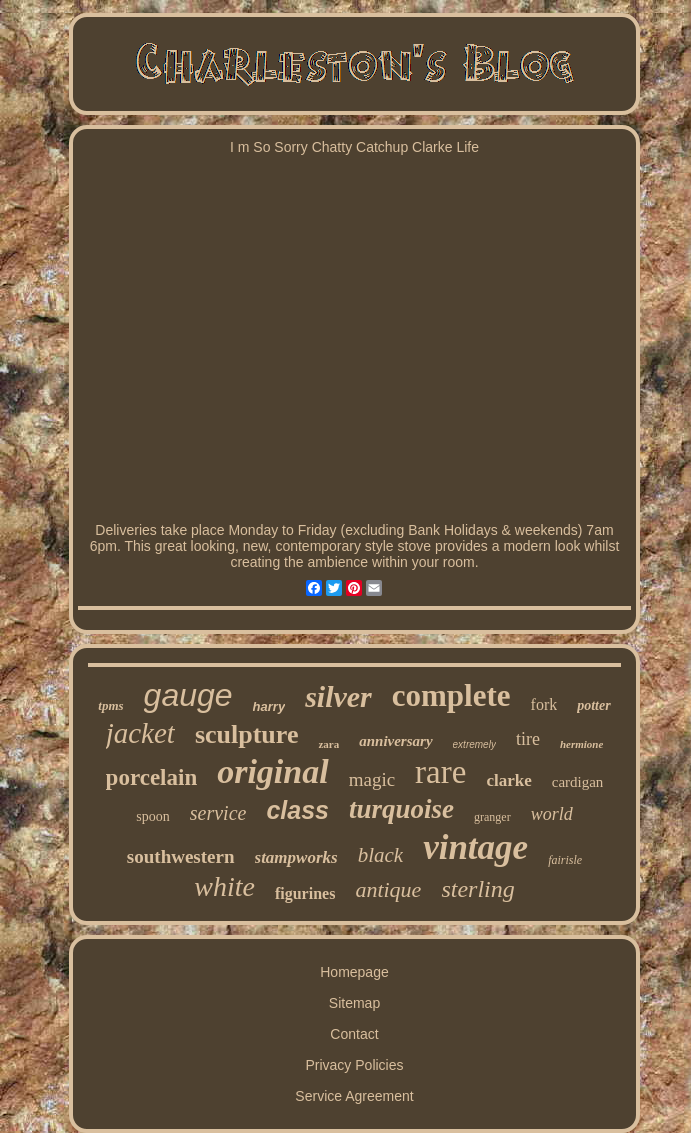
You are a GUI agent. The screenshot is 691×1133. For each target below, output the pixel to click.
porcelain (152, 777)
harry (269, 706)
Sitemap (354, 1003)
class (297, 810)
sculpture (247, 734)
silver (338, 696)
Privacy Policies (354, 1065)
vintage (475, 847)
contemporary (318, 546)
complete (451, 695)
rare (440, 772)
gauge (188, 695)
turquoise (401, 809)
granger (492, 817)
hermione (581, 744)
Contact (354, 1034)
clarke (508, 780)
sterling (477, 889)
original (272, 771)
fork (544, 704)
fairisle (565, 860)
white (224, 886)
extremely (474, 744)
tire (528, 739)
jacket (140, 733)
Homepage (354, 972)
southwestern (181, 856)
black (380, 855)
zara (328, 744)
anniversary (395, 741)
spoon (152, 816)
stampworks (296, 857)
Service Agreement (354, 1096)
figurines (305, 893)
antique (388, 889)
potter (593, 705)
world (552, 814)
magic (372, 779)
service (218, 813)
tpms (110, 705)
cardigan (578, 782)
